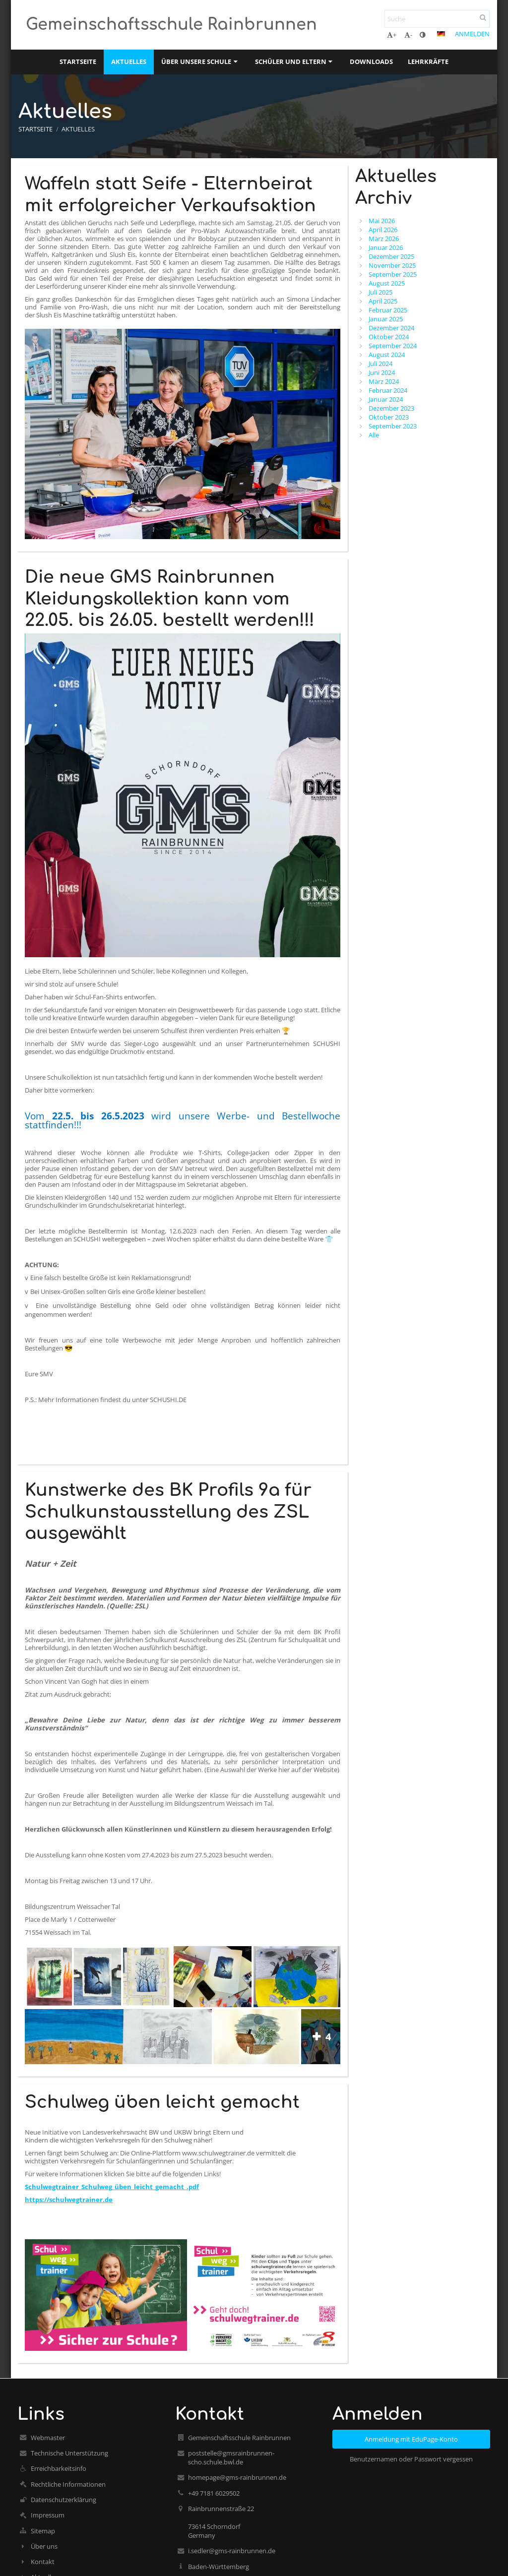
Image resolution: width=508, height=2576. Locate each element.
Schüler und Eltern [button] (295, 61)
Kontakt (43, 2561)
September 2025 (393, 274)
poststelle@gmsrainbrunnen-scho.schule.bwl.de (231, 2457)
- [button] (408, 34)
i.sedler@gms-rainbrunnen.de (231, 2550)
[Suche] (437, 19)
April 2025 (383, 301)
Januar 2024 (386, 399)
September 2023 (393, 426)
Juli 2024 (380, 363)
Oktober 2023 (389, 417)
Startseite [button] (78, 61)
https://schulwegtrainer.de (69, 2199)
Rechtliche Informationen (68, 2484)
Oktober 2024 (389, 336)
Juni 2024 (382, 372)
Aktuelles (78, 128)
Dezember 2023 (391, 408)
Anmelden (472, 33)
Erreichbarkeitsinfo (58, 2468)
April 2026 (383, 229)
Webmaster (48, 2437)
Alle (374, 434)
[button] (441, 34)
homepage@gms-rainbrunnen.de (237, 2477)
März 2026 (384, 238)
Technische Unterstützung (69, 2453)
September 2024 (393, 345)
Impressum (47, 2515)
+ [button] (391, 34)
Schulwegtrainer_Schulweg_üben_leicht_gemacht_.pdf (112, 2186)
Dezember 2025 (391, 256)
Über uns (44, 2546)
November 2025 (392, 265)
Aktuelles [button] (128, 61)
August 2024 (387, 354)
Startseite (35, 128)
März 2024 (384, 381)
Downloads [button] (371, 61)
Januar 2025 (386, 318)
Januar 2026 (386, 247)
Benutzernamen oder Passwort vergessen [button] (411, 2458)
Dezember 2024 (391, 327)
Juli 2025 (380, 292)
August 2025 (387, 283)
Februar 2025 (388, 310)
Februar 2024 (388, 390)
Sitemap (43, 2530)
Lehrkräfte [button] (428, 61)
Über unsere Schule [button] (200, 61)
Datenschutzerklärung (63, 2499)
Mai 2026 (382, 220)
